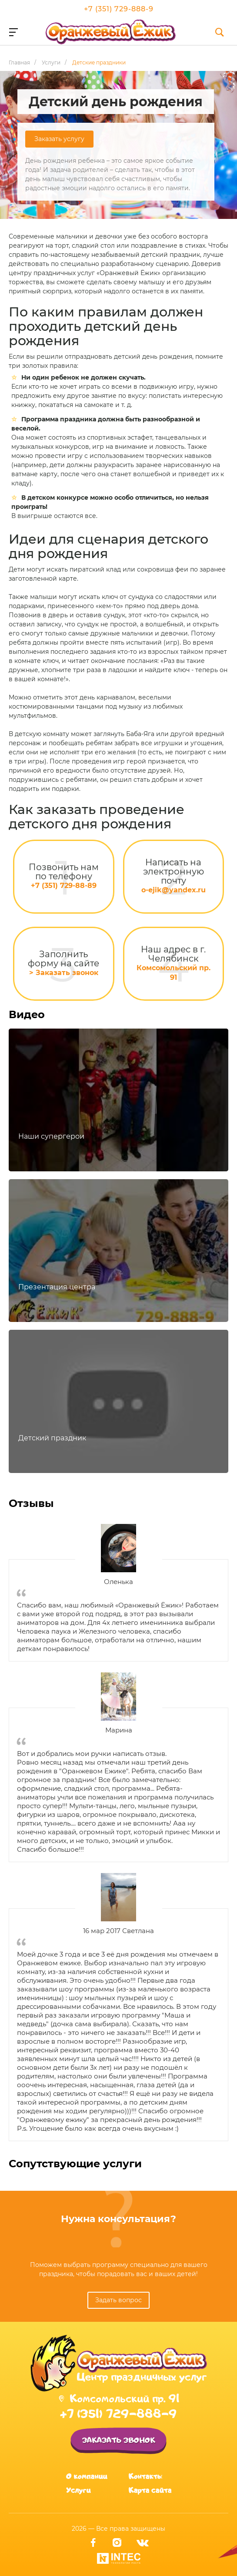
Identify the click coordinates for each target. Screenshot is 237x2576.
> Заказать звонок (63, 973)
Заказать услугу (59, 139)
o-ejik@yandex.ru (173, 890)
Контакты (145, 2476)
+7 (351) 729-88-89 (64, 885)
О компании (86, 2476)
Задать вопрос (118, 2300)
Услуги (78, 2490)
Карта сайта (149, 2490)
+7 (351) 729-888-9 (119, 9)
